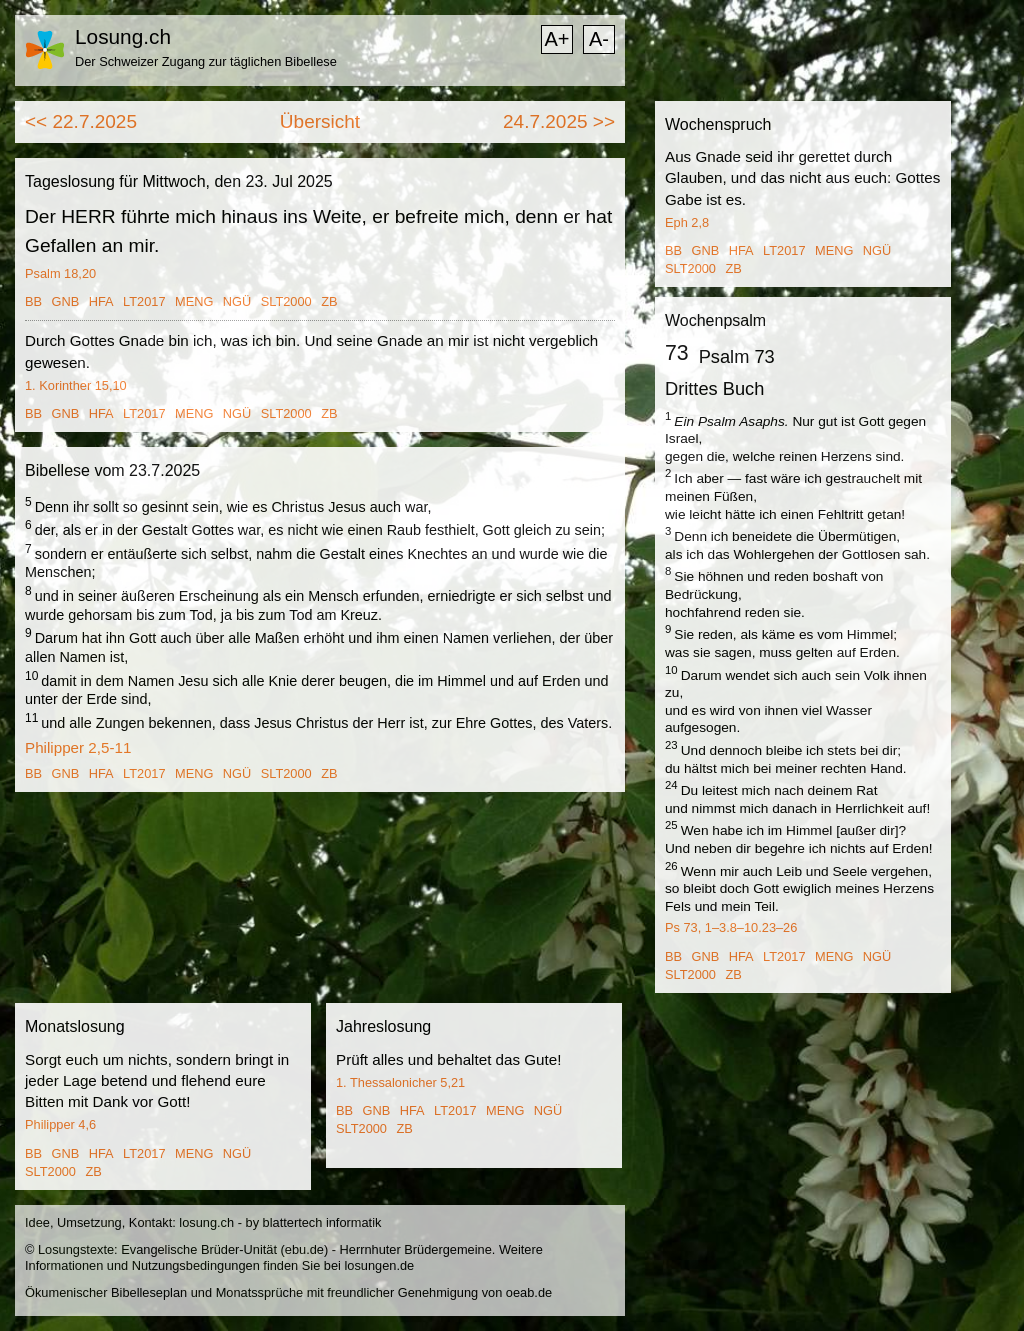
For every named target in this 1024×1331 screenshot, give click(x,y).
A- (599, 39)
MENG (194, 301)
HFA (101, 301)
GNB (66, 301)
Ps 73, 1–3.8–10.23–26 (731, 927)
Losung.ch (123, 36)
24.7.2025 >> (559, 121)
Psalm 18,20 (60, 273)
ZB (329, 301)
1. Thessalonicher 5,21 (400, 1082)
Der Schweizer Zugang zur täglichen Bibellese (206, 61)
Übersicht (320, 121)
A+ (556, 39)
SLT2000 (286, 301)
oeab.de (529, 1292)
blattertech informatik (322, 1222)
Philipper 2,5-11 (78, 747)
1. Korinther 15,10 (76, 385)
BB (33, 301)
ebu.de (304, 1249)
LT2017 (144, 301)
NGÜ (237, 301)
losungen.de (379, 1265)
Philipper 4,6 (60, 1124)
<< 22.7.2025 (81, 121)
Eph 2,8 (687, 222)
